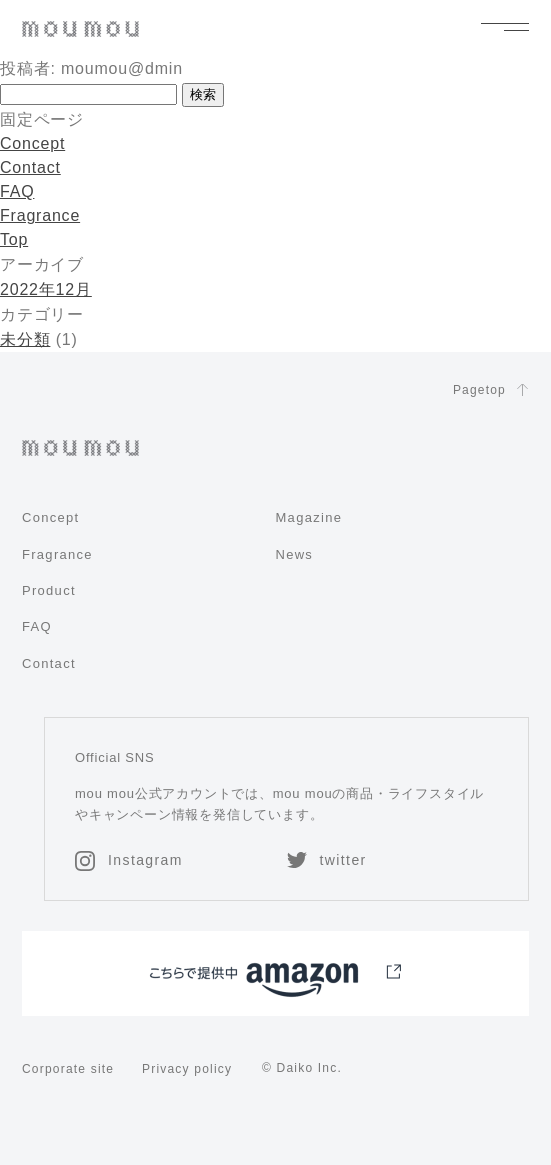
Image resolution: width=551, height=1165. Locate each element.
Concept (32, 143)
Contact (30, 167)
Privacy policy (187, 1069)
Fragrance (40, 215)
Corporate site (68, 1069)
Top (14, 239)
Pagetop (491, 390)
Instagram (129, 860)
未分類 (25, 339)
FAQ (17, 191)
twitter (327, 860)
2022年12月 (46, 289)
